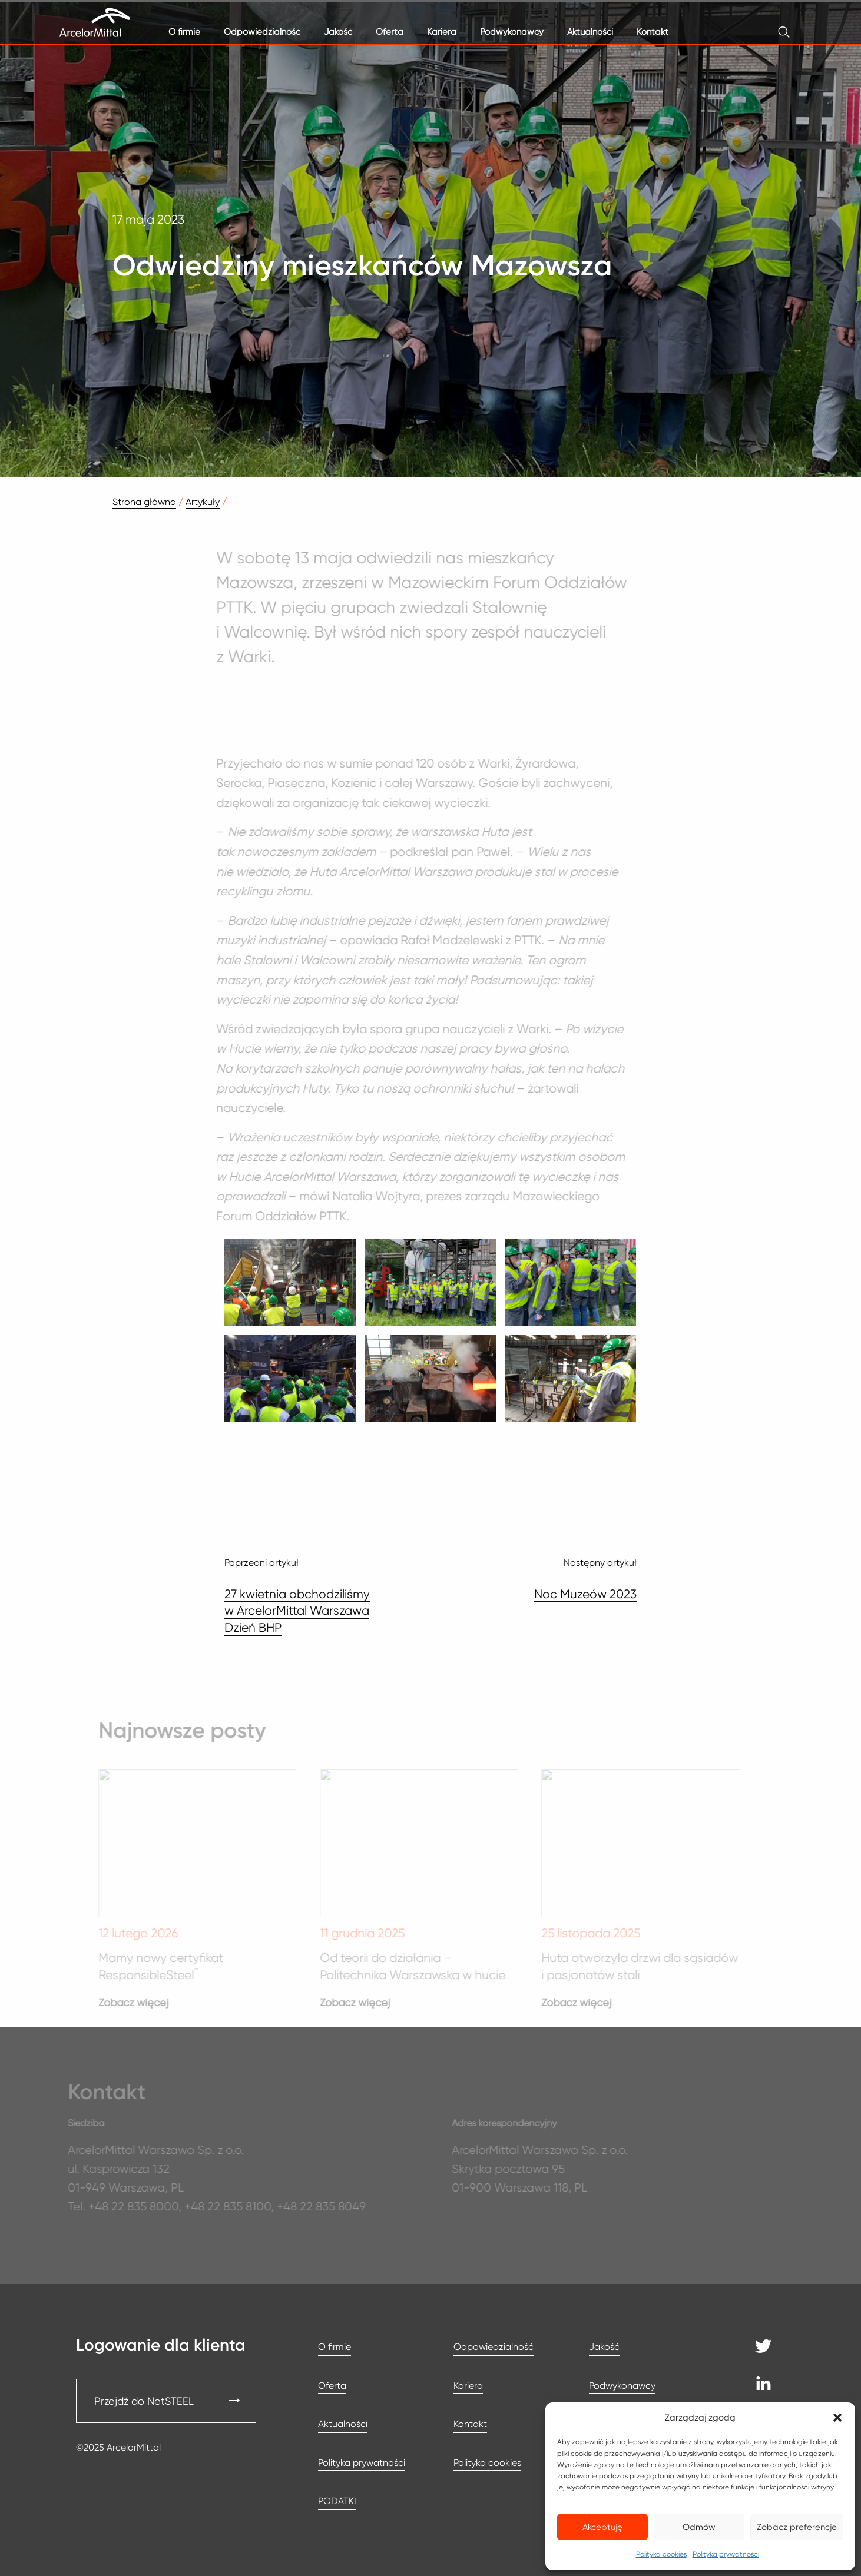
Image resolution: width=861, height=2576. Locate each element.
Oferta (389, 31)
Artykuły (203, 501)
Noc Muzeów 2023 (585, 1593)
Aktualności (590, 31)
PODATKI (337, 2501)
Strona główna (144, 501)
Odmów (699, 2527)
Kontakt (652, 31)
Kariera (441, 31)
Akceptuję (602, 2527)
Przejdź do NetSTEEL (144, 2401)
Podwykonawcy (512, 31)
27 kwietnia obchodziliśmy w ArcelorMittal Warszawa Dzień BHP (297, 1610)
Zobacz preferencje (797, 2527)
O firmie (184, 31)
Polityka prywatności (726, 2554)
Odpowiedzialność (262, 31)
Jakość (338, 31)
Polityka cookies (661, 2554)
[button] (837, 2418)
